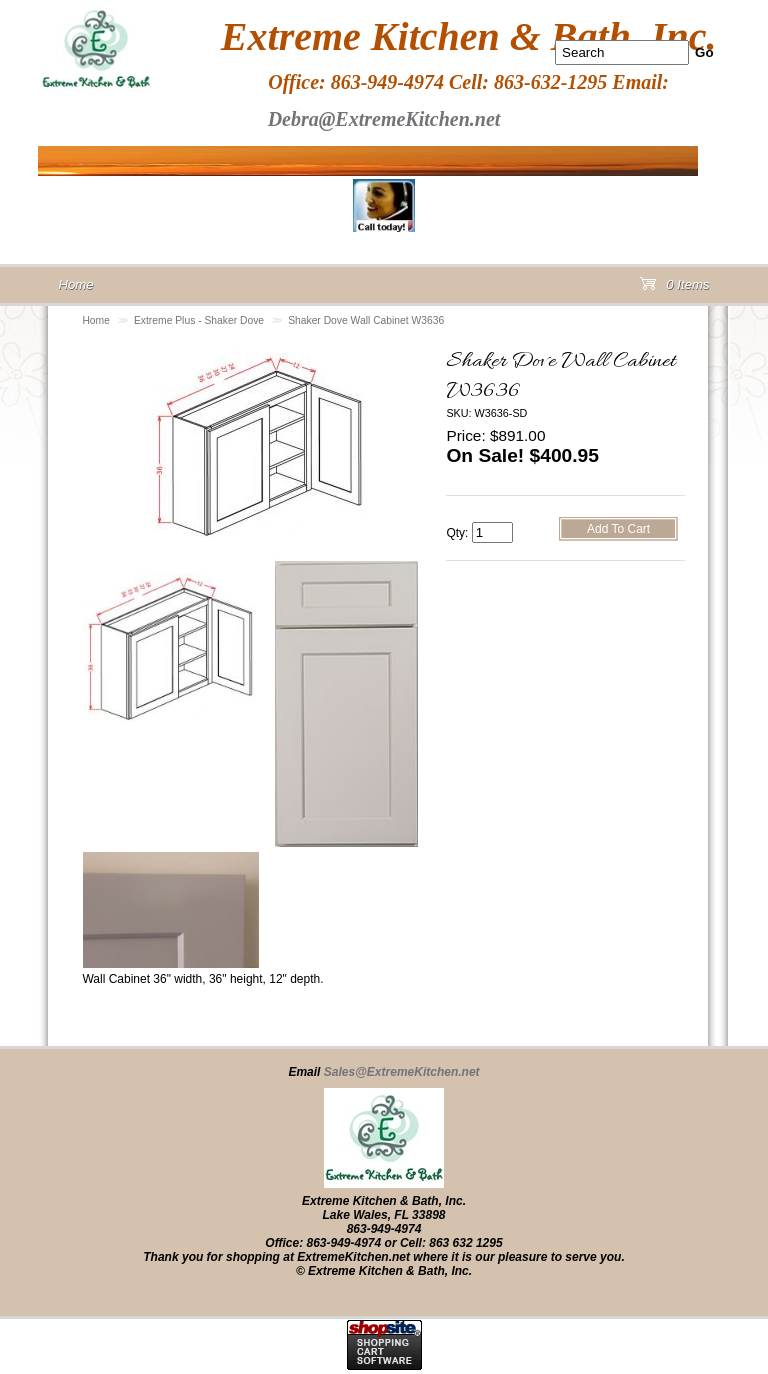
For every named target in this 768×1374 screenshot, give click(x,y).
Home (96, 320)
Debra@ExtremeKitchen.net (384, 119)
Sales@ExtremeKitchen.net (402, 1072)
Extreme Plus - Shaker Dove (199, 320)
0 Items (675, 288)
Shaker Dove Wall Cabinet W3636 (366, 320)
